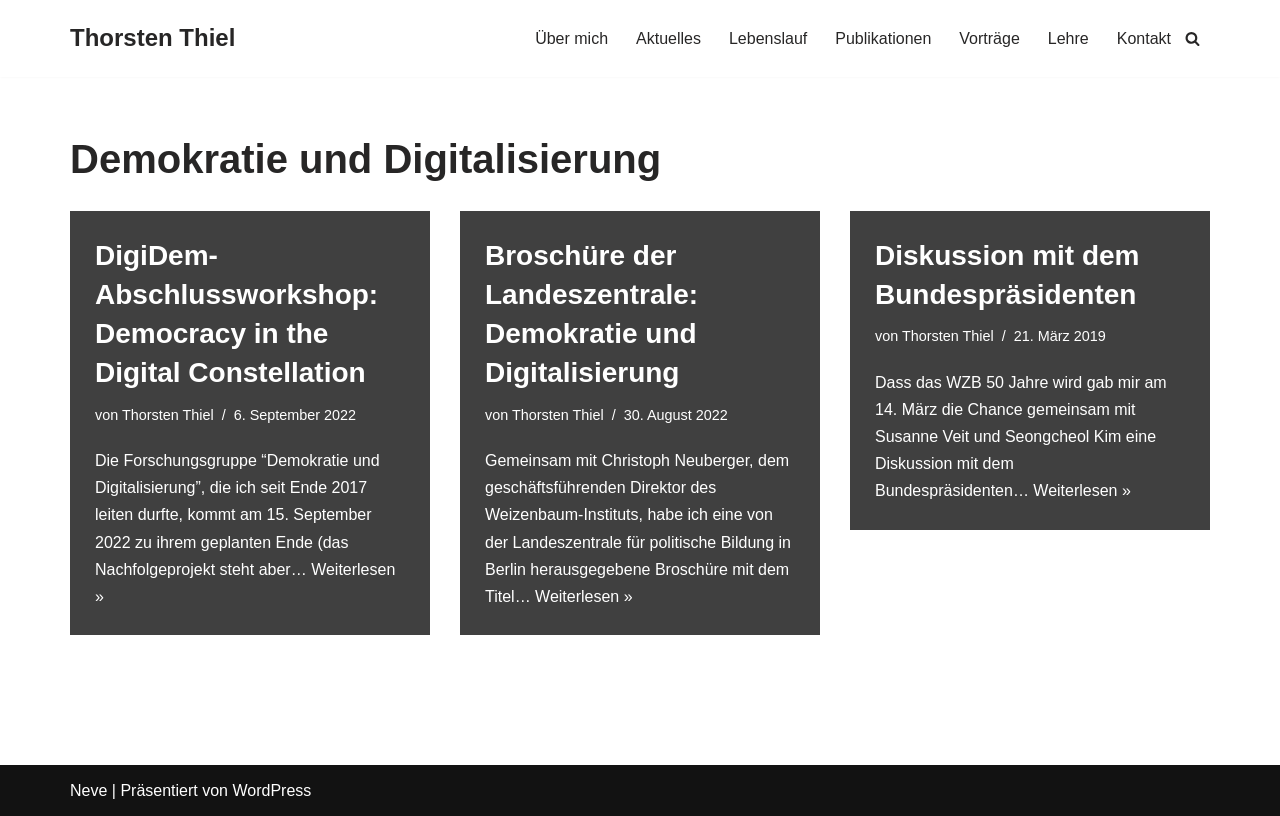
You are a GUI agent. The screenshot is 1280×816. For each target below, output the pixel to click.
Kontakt (1144, 38)
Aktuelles (668, 38)
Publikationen (883, 38)
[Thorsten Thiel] (152, 38)
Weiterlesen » (584, 596)
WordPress (271, 790)
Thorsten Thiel (168, 415)
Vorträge (989, 38)
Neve (88, 790)
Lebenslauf (768, 38)
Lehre (1068, 38)
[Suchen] (1192, 38)
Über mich (571, 38)
